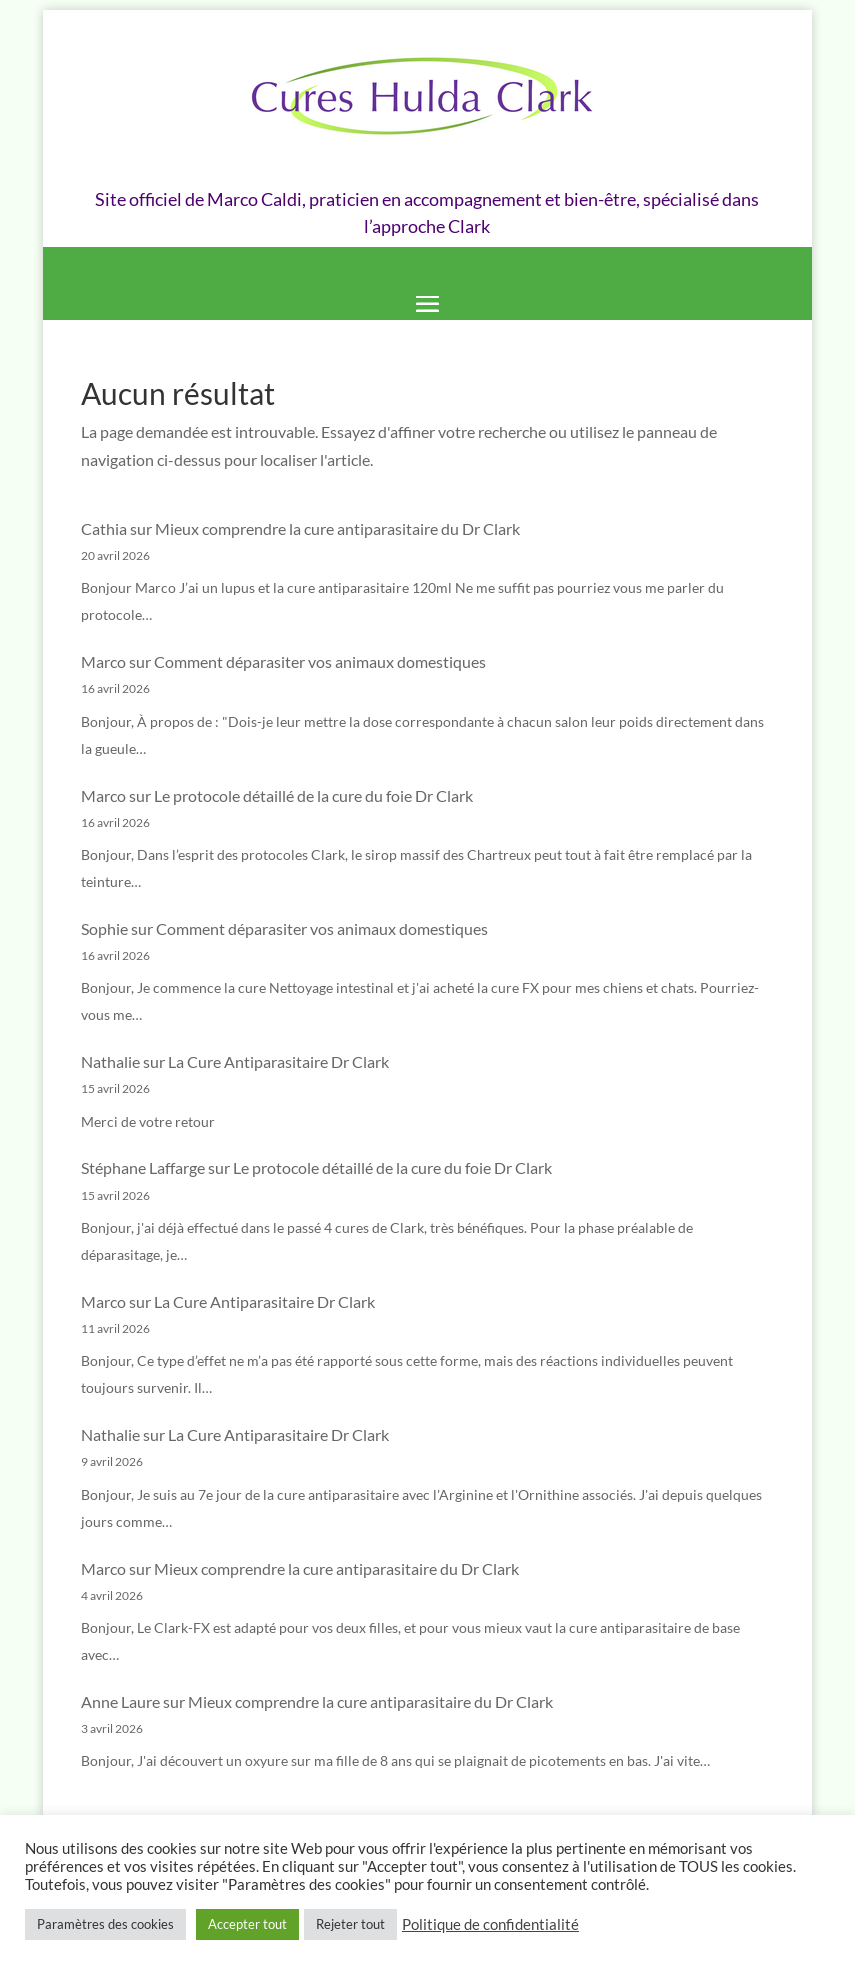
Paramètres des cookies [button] (105, 1924)
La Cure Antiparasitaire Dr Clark (278, 1061)
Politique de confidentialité (490, 1924)
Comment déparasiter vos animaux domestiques (320, 661)
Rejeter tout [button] (350, 1924)
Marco (103, 661)
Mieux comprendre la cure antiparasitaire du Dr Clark (337, 528)
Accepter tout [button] (247, 1924)
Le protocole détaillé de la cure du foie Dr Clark (313, 795)
